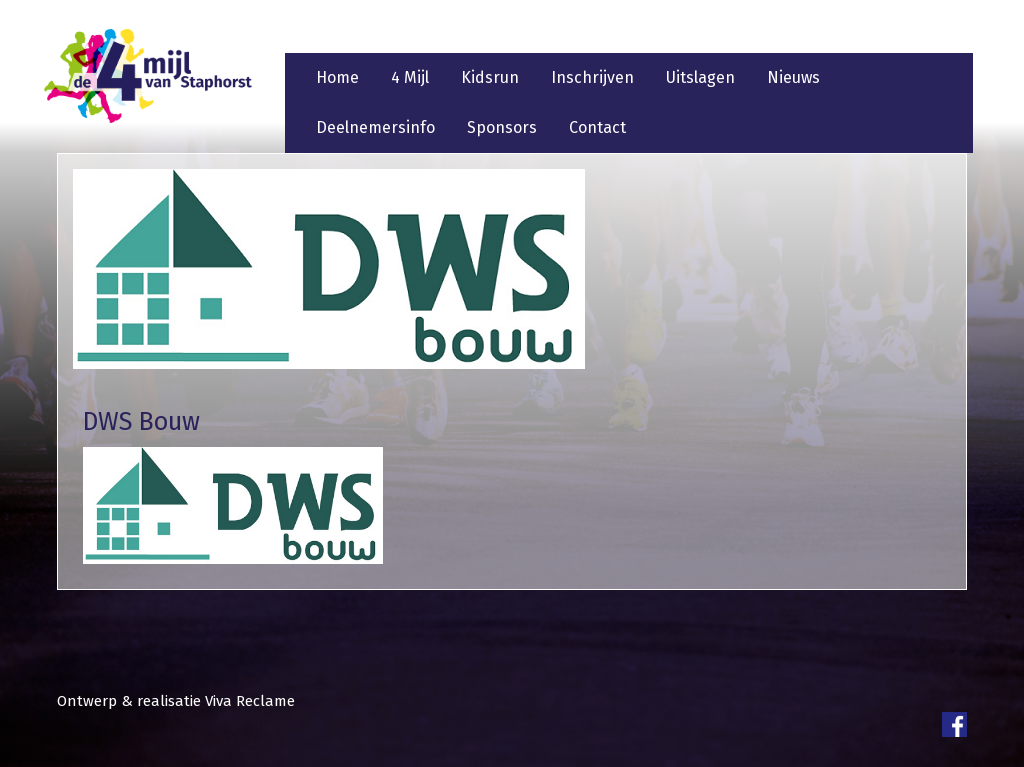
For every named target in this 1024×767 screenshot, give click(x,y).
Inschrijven (592, 77)
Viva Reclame (250, 701)
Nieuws (793, 77)
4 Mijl (410, 77)
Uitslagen (700, 77)
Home (337, 77)
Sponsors (502, 127)
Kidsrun (490, 77)
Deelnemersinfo (375, 127)
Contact (597, 127)
